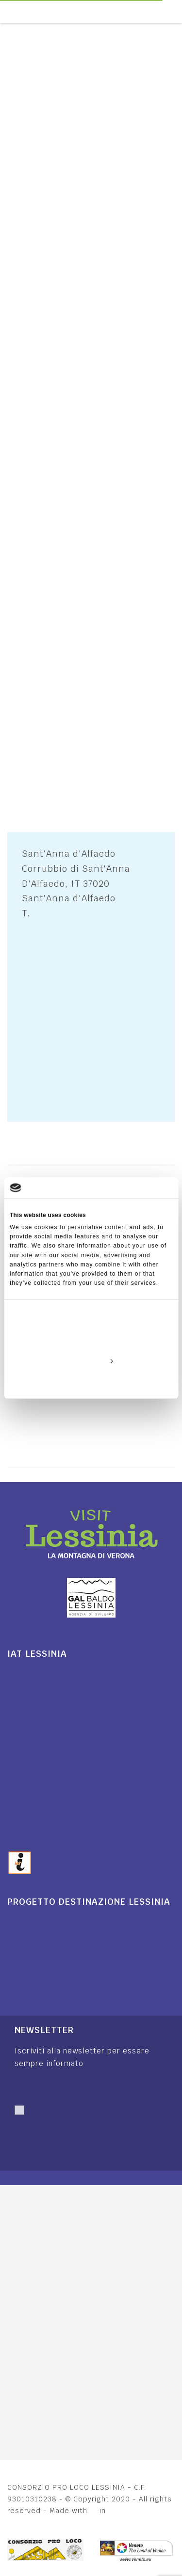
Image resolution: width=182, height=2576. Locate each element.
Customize (91, 1360)
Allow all (91, 1338)
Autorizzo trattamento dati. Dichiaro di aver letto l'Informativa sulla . (88, 2132)
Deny (91, 1383)
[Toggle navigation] (176, 11)
